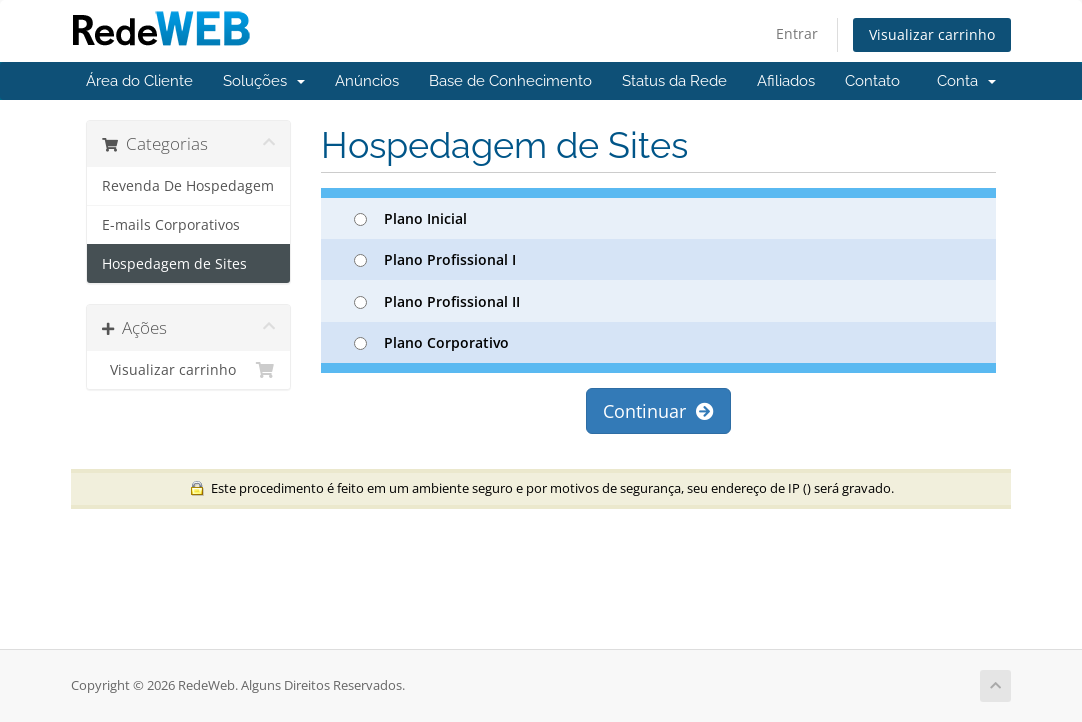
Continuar (658, 411)
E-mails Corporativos (171, 225)
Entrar (797, 33)
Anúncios (367, 81)
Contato (872, 81)
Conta (966, 81)
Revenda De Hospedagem (188, 186)
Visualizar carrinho (932, 34)
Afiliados (786, 81)
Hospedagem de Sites (174, 264)
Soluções (264, 81)
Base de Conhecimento (510, 81)
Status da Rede (674, 81)
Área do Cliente (139, 81)
